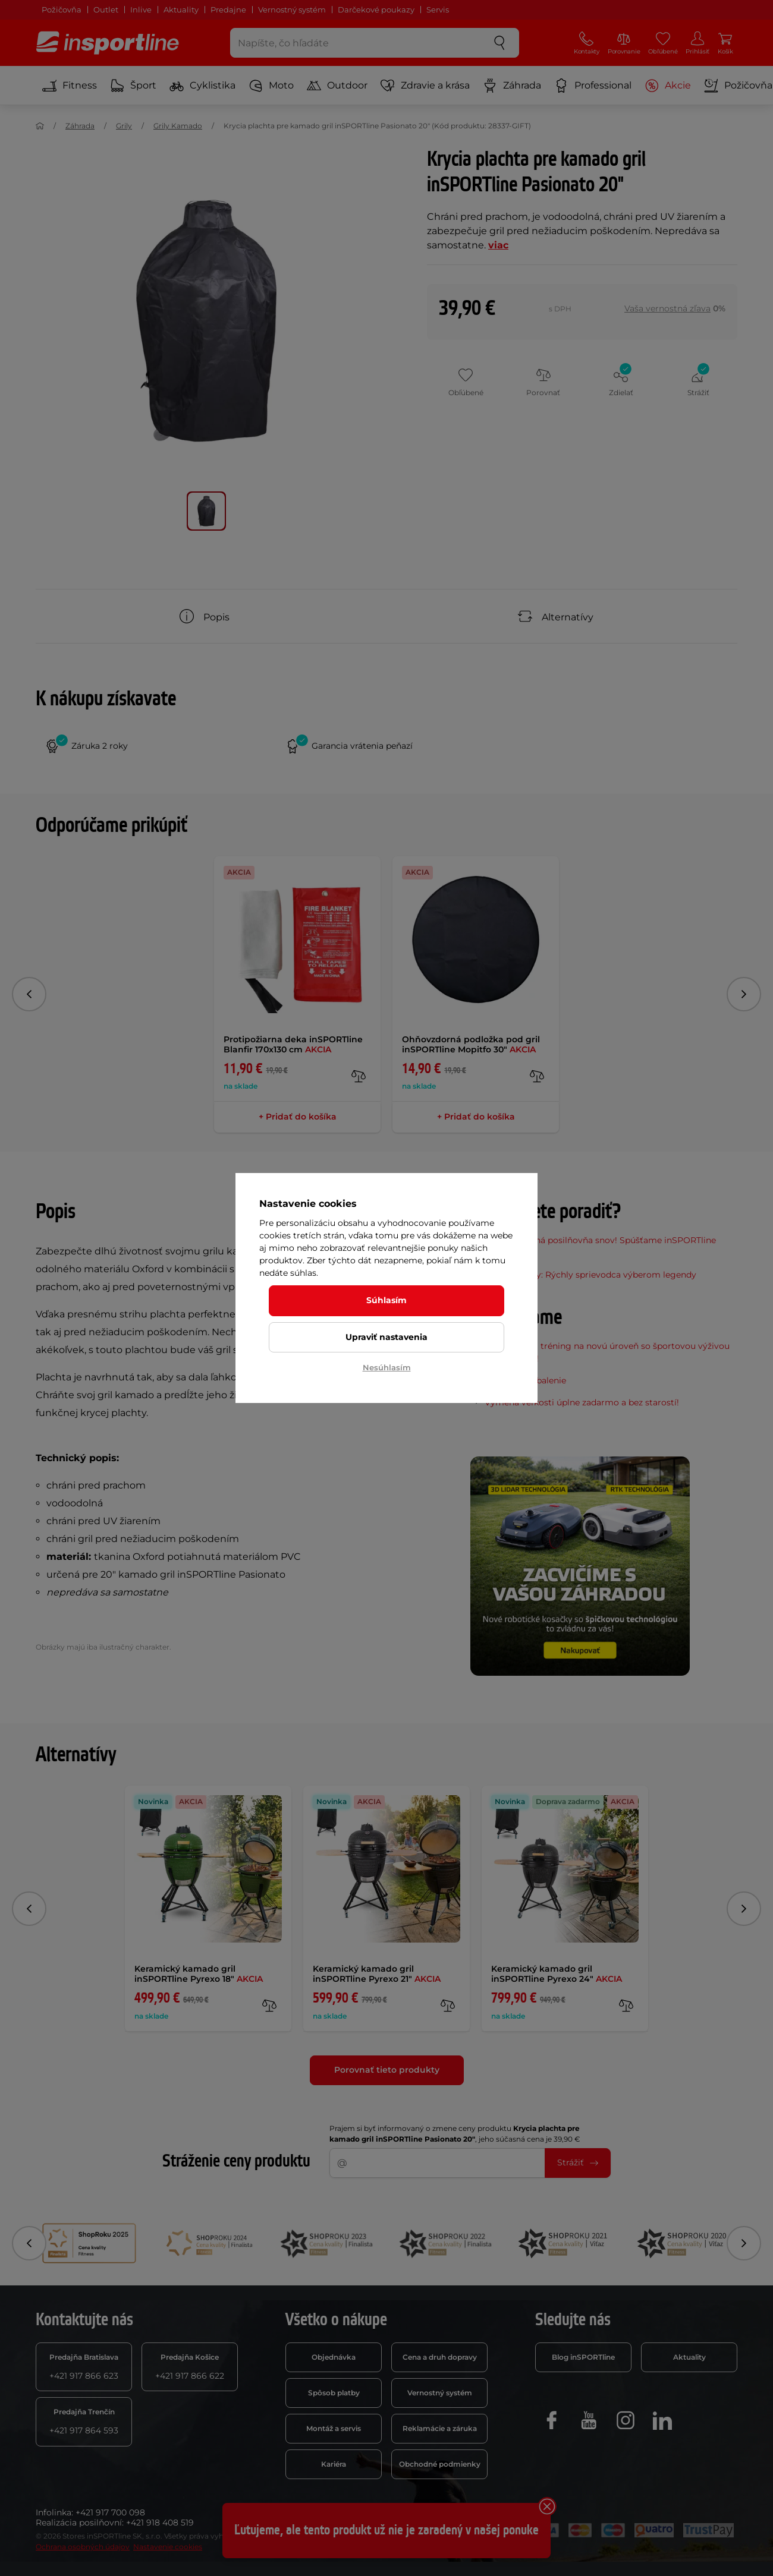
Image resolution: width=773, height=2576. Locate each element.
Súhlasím (386, 1300)
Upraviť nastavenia (386, 1337)
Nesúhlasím (387, 1367)
